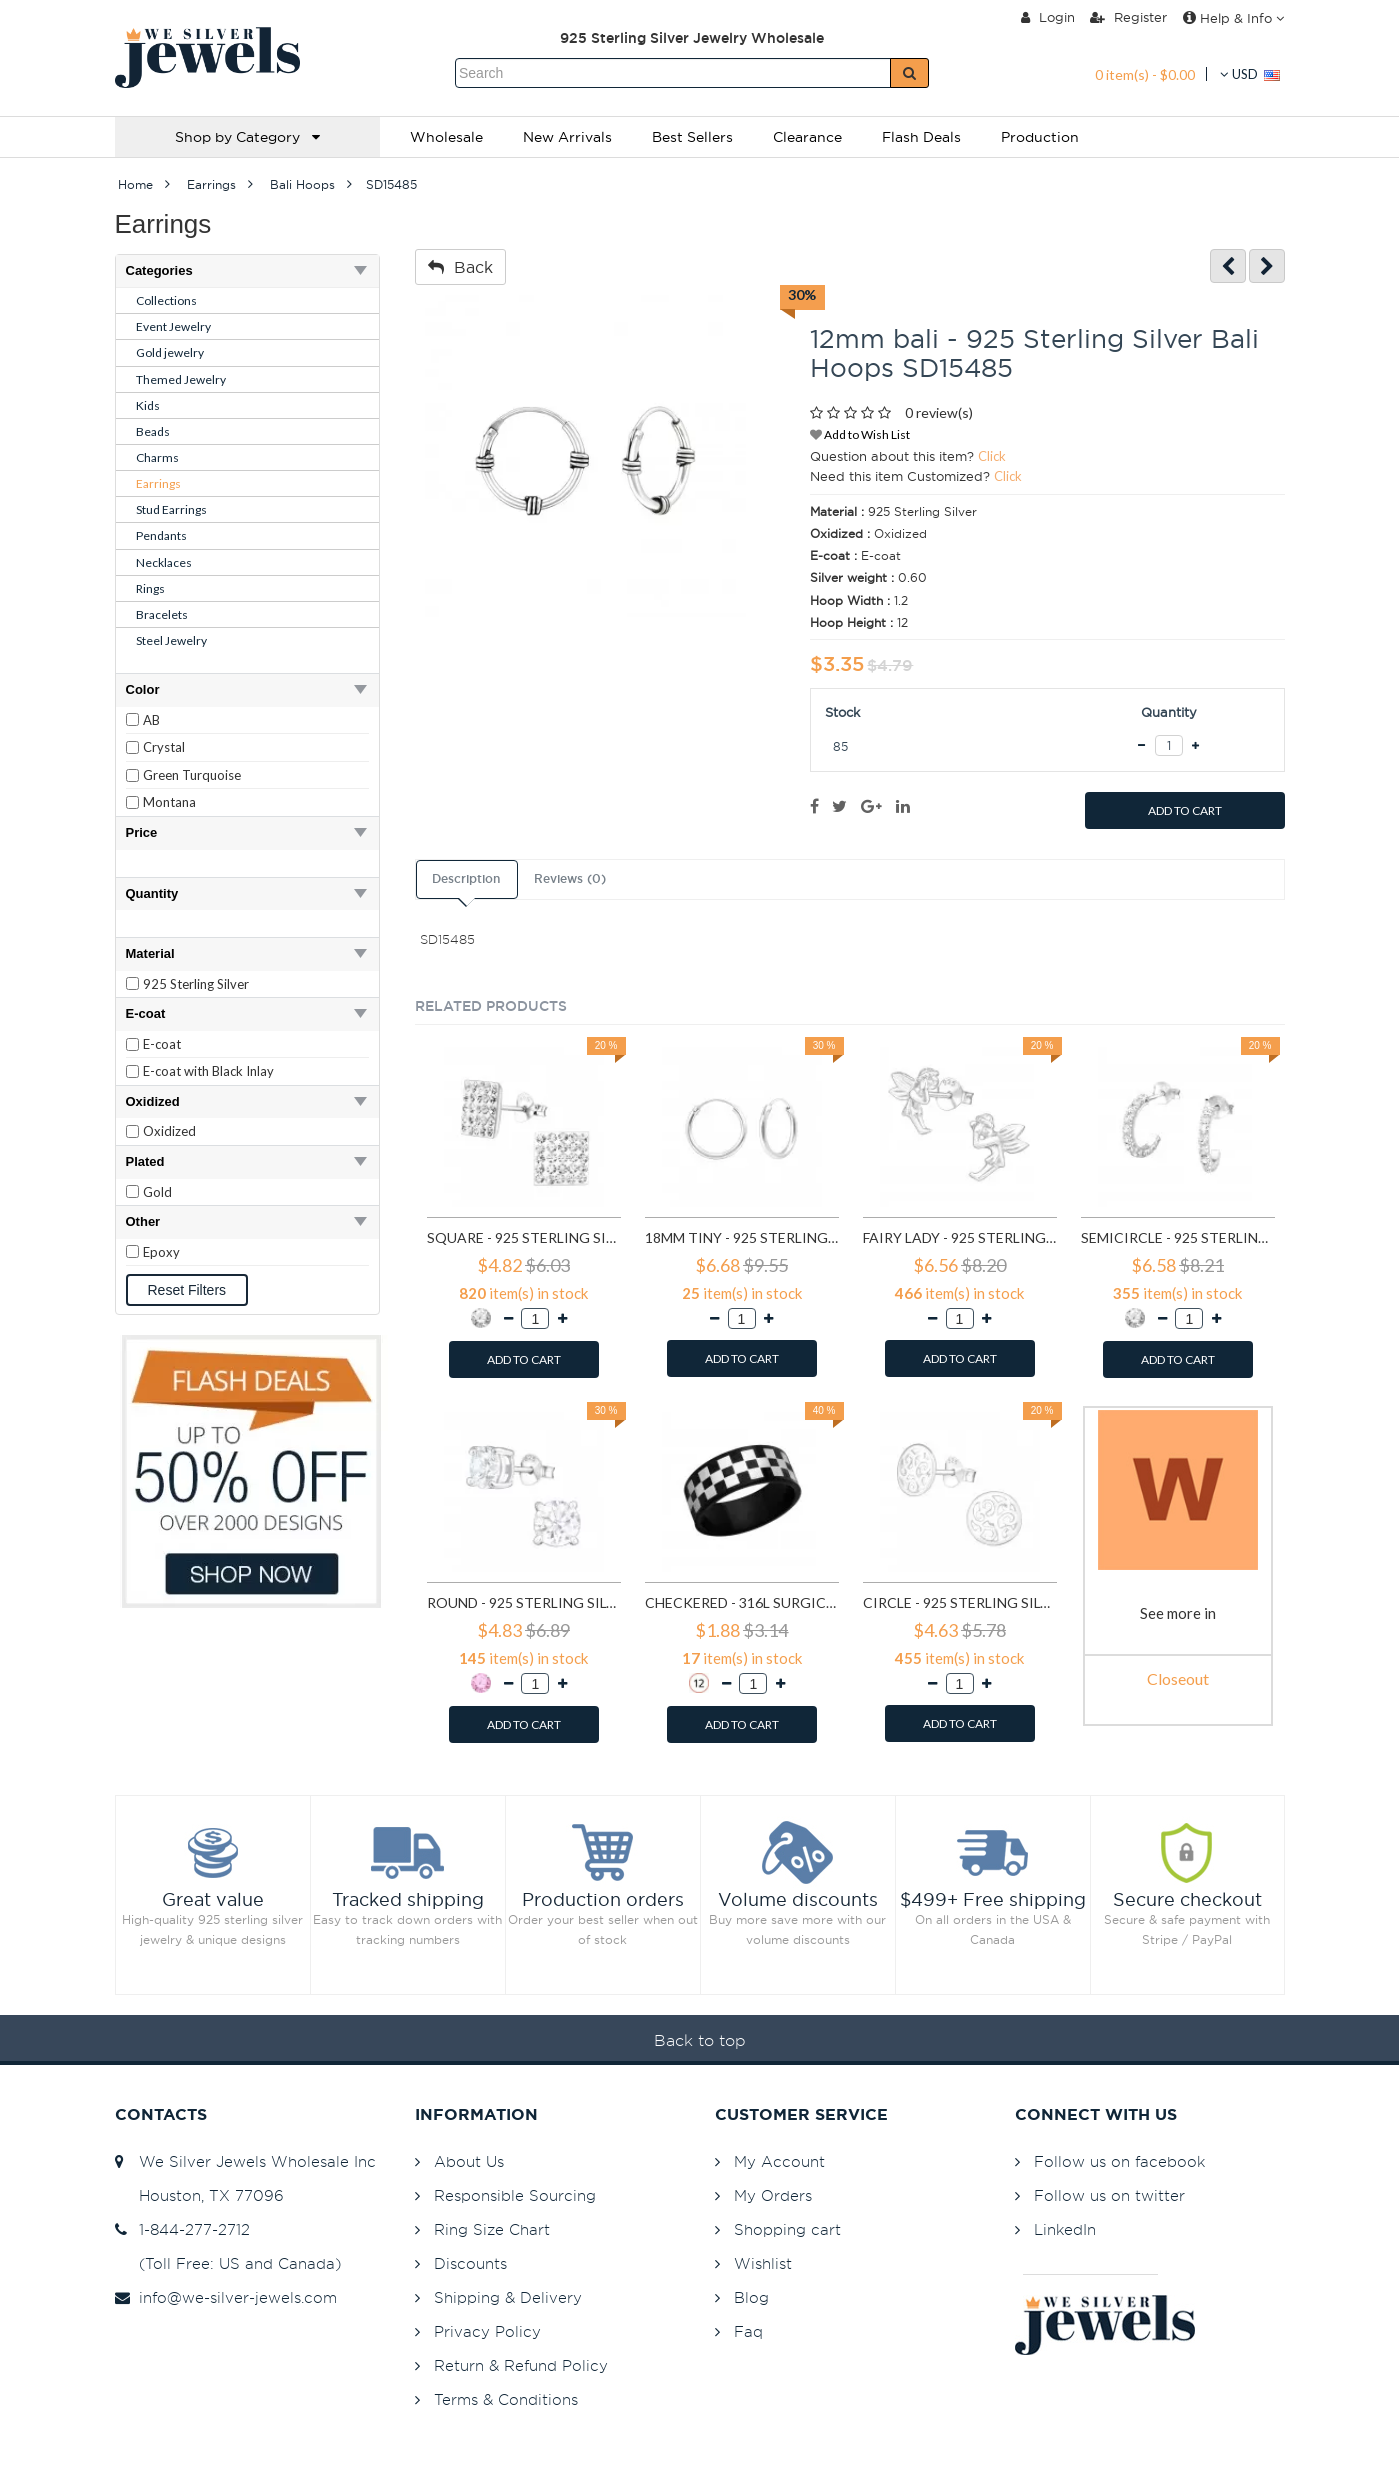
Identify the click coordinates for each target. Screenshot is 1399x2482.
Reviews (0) (570, 879)
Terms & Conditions (506, 2399)
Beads (153, 431)
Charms (157, 457)
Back (460, 267)
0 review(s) (939, 412)
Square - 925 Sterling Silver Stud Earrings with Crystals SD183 (524, 1237)
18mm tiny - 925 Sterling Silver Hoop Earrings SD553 (742, 1237)
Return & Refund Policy (521, 2365)
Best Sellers (692, 137)
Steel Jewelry (171, 640)
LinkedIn (1065, 2229)
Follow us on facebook (1119, 2161)
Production (1040, 137)
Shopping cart (787, 2229)
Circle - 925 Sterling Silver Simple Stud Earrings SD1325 (960, 1602)
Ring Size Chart (492, 2229)
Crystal (164, 747)
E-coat (162, 1044)
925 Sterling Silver (196, 984)
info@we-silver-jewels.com (226, 2297)
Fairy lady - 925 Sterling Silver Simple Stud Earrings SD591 (960, 1237)
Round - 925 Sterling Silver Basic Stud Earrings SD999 (524, 1602)
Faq (748, 2331)
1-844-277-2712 (182, 2229)
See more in (1178, 1613)
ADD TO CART (1185, 810)
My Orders (773, 2195)
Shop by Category (247, 137)
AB (151, 720)
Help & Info (1233, 18)
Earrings (158, 483)
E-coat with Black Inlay (208, 1071)
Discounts (470, 2263)
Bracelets (162, 614)
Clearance (807, 137)
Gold (157, 1192)
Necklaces (164, 562)
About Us (469, 2161)
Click (992, 456)
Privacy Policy (487, 2331)
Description (466, 879)
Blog (751, 2297)
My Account (779, 2161)
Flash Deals (921, 137)
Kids (148, 405)
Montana (169, 802)
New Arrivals (567, 137)
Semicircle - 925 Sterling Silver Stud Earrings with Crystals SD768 (1178, 1237)
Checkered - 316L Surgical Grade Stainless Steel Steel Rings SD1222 (742, 1602)
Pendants (161, 535)
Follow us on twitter (1109, 2195)
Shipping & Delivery (508, 2297)
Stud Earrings (171, 509)
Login (1048, 17)
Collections (166, 300)
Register (1128, 17)
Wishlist (763, 2263)
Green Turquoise (192, 775)
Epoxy (161, 1252)
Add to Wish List (860, 434)
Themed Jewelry (181, 379)
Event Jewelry (173, 326)
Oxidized (169, 1131)
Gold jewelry (170, 352)
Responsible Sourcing (515, 2195)
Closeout (1178, 1678)
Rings (150, 588)
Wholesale (446, 137)
